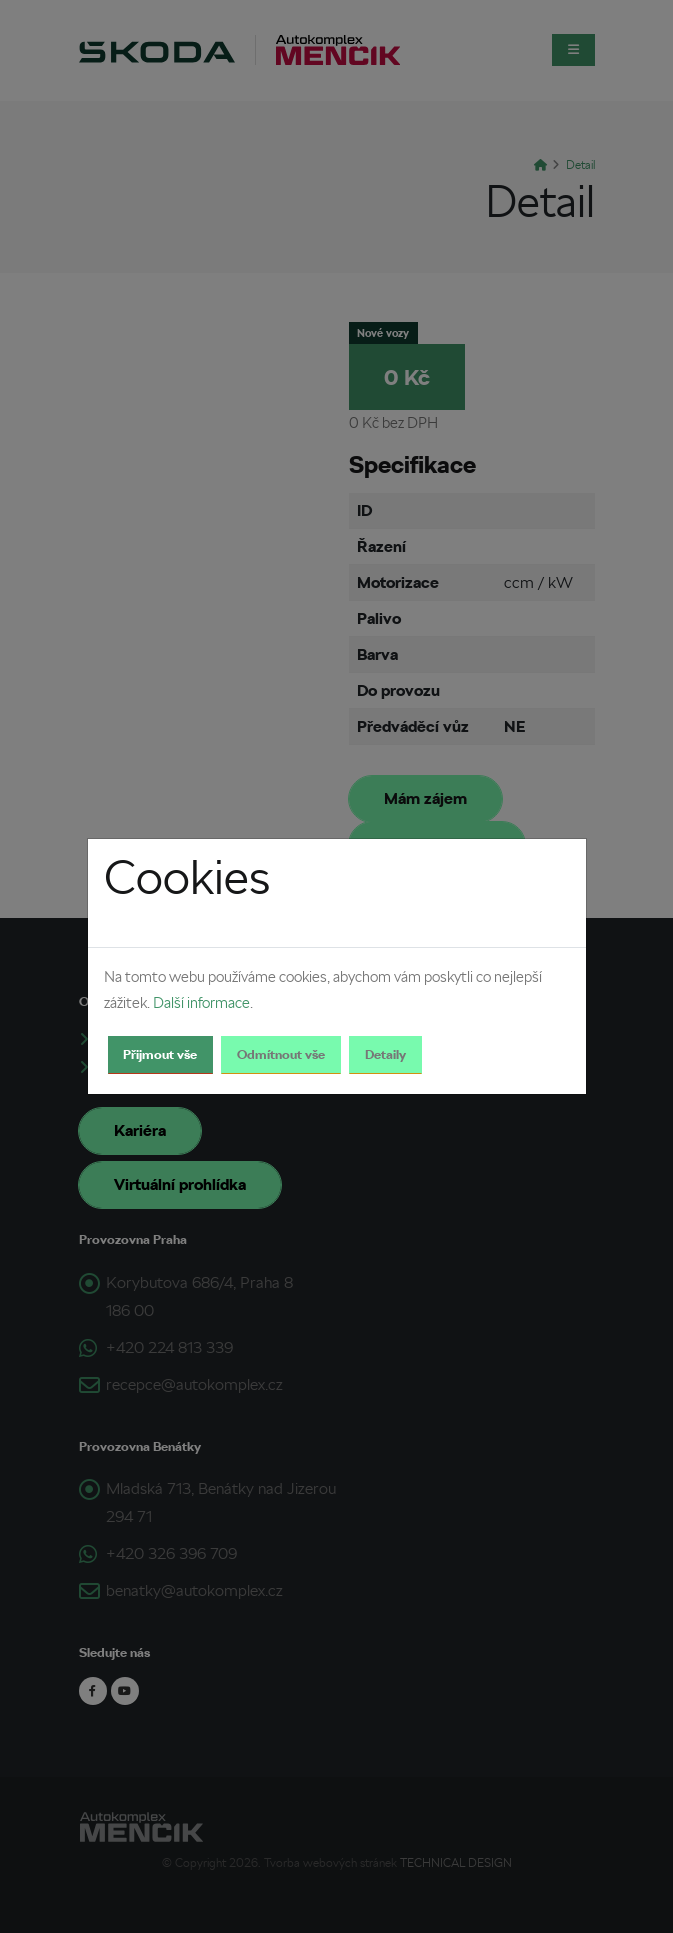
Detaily (385, 1054)
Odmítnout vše (281, 1054)
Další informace (201, 1003)
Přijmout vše (160, 1054)
